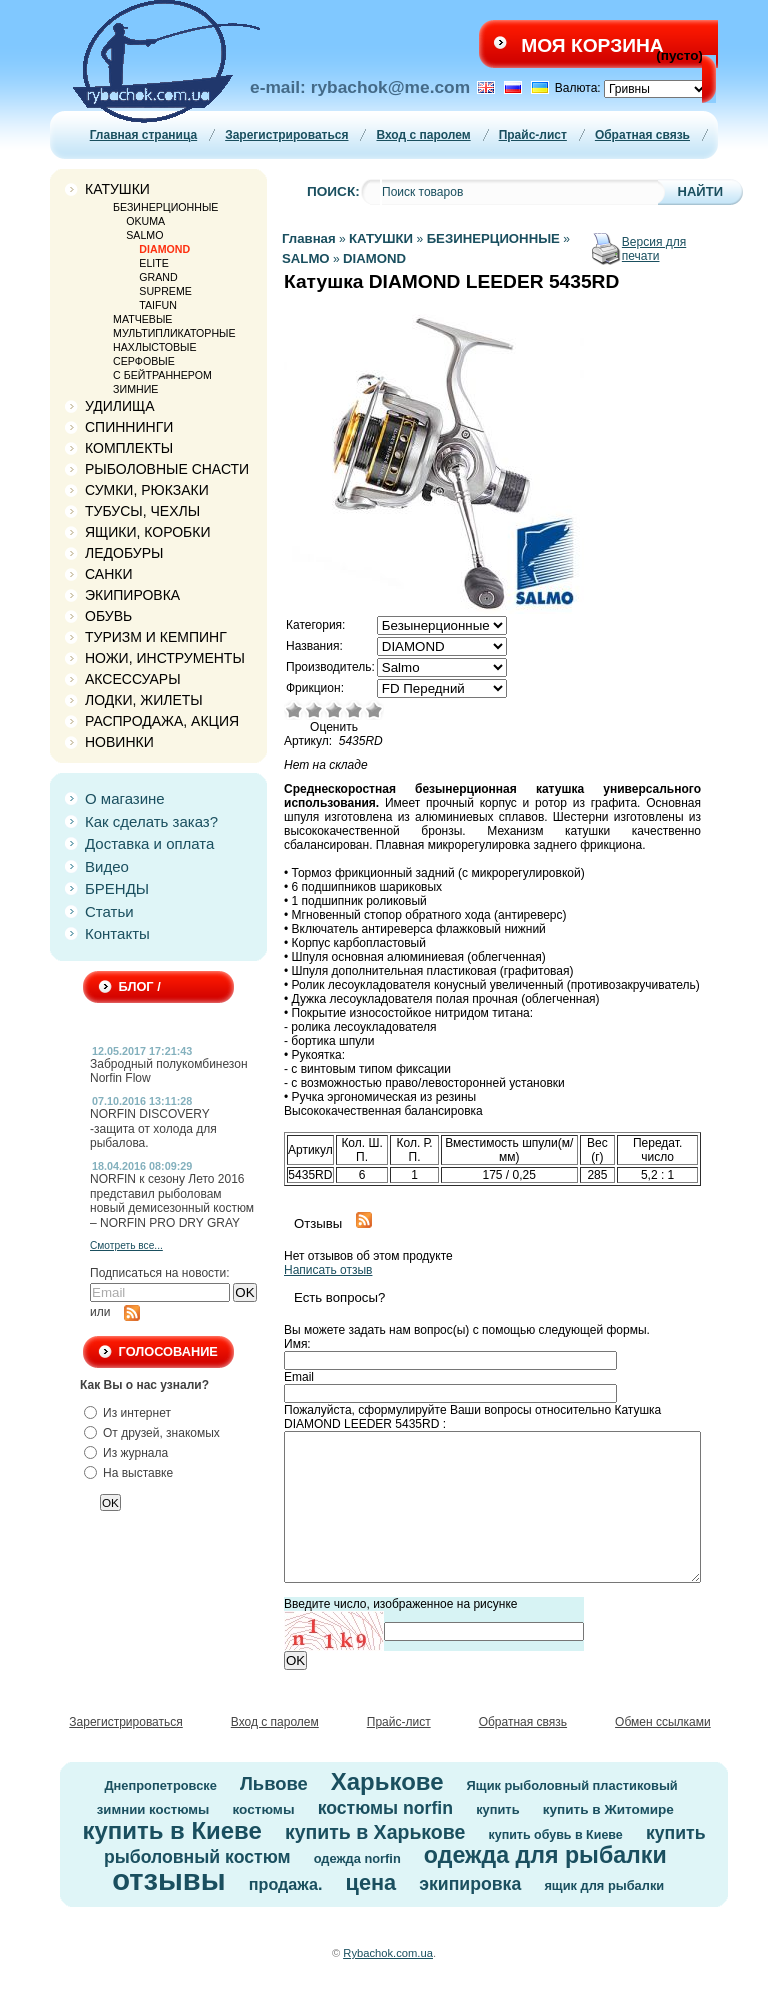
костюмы (264, 1809)
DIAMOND (164, 249)
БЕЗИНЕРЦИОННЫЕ (165, 207)
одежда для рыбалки (545, 1855)
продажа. (286, 1884)
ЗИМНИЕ (135, 389)
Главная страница (144, 135)
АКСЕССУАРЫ (133, 679)
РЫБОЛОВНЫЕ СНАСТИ (167, 469)
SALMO (144, 235)
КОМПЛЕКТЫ (129, 448)
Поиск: (333, 191)
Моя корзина (592, 45)
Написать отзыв (328, 1270)
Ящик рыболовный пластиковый (572, 1785)
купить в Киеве (171, 1830)
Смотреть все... (126, 1245)
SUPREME (165, 291)
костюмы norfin (385, 1808)
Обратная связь (642, 135)
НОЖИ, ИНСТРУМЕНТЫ (165, 658)
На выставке (138, 1473)
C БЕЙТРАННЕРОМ (162, 375)
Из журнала (135, 1453)
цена (371, 1882)
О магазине (125, 798)
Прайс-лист (533, 135)
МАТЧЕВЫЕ (142, 319)
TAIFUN (158, 305)
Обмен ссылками (663, 1722)
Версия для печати (654, 249)
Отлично (374, 710)
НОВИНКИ (119, 742)
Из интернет (137, 1413)
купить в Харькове (375, 1832)
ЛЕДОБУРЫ (124, 553)
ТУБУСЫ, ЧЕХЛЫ (142, 511)
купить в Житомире (608, 1809)
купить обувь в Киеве (556, 1835)
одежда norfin (357, 1858)
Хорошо (354, 710)
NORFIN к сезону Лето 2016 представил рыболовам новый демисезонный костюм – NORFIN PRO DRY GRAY (172, 1200)
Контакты (117, 933)
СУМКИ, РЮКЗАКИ (147, 490)
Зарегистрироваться (286, 135)
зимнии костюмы (153, 1809)
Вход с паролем (423, 135)
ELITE (154, 263)
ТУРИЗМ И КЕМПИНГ (156, 637)
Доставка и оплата (149, 843)
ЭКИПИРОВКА (132, 595)
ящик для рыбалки (604, 1885)
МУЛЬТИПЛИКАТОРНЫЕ (174, 333)
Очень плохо (294, 710)
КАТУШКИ (117, 189)
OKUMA (145, 221)
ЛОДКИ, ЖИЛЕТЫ (144, 700)
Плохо (314, 710)
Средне (334, 710)
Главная (309, 238)
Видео (107, 866)
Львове (274, 1783)
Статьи (109, 911)
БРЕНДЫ (117, 888)
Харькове (387, 1781)
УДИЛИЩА (120, 406)
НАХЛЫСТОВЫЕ (154, 347)
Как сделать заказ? (151, 821)
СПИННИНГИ (129, 427)
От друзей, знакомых (161, 1433)
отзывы (168, 1880)
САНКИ (108, 574)
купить (497, 1809)
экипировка (470, 1884)
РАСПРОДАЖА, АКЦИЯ (162, 721)
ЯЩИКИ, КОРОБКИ (148, 532)
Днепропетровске (160, 1785)
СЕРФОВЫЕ (144, 361)
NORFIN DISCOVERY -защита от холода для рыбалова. (153, 1128)
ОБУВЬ (108, 616)
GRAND (158, 277)
